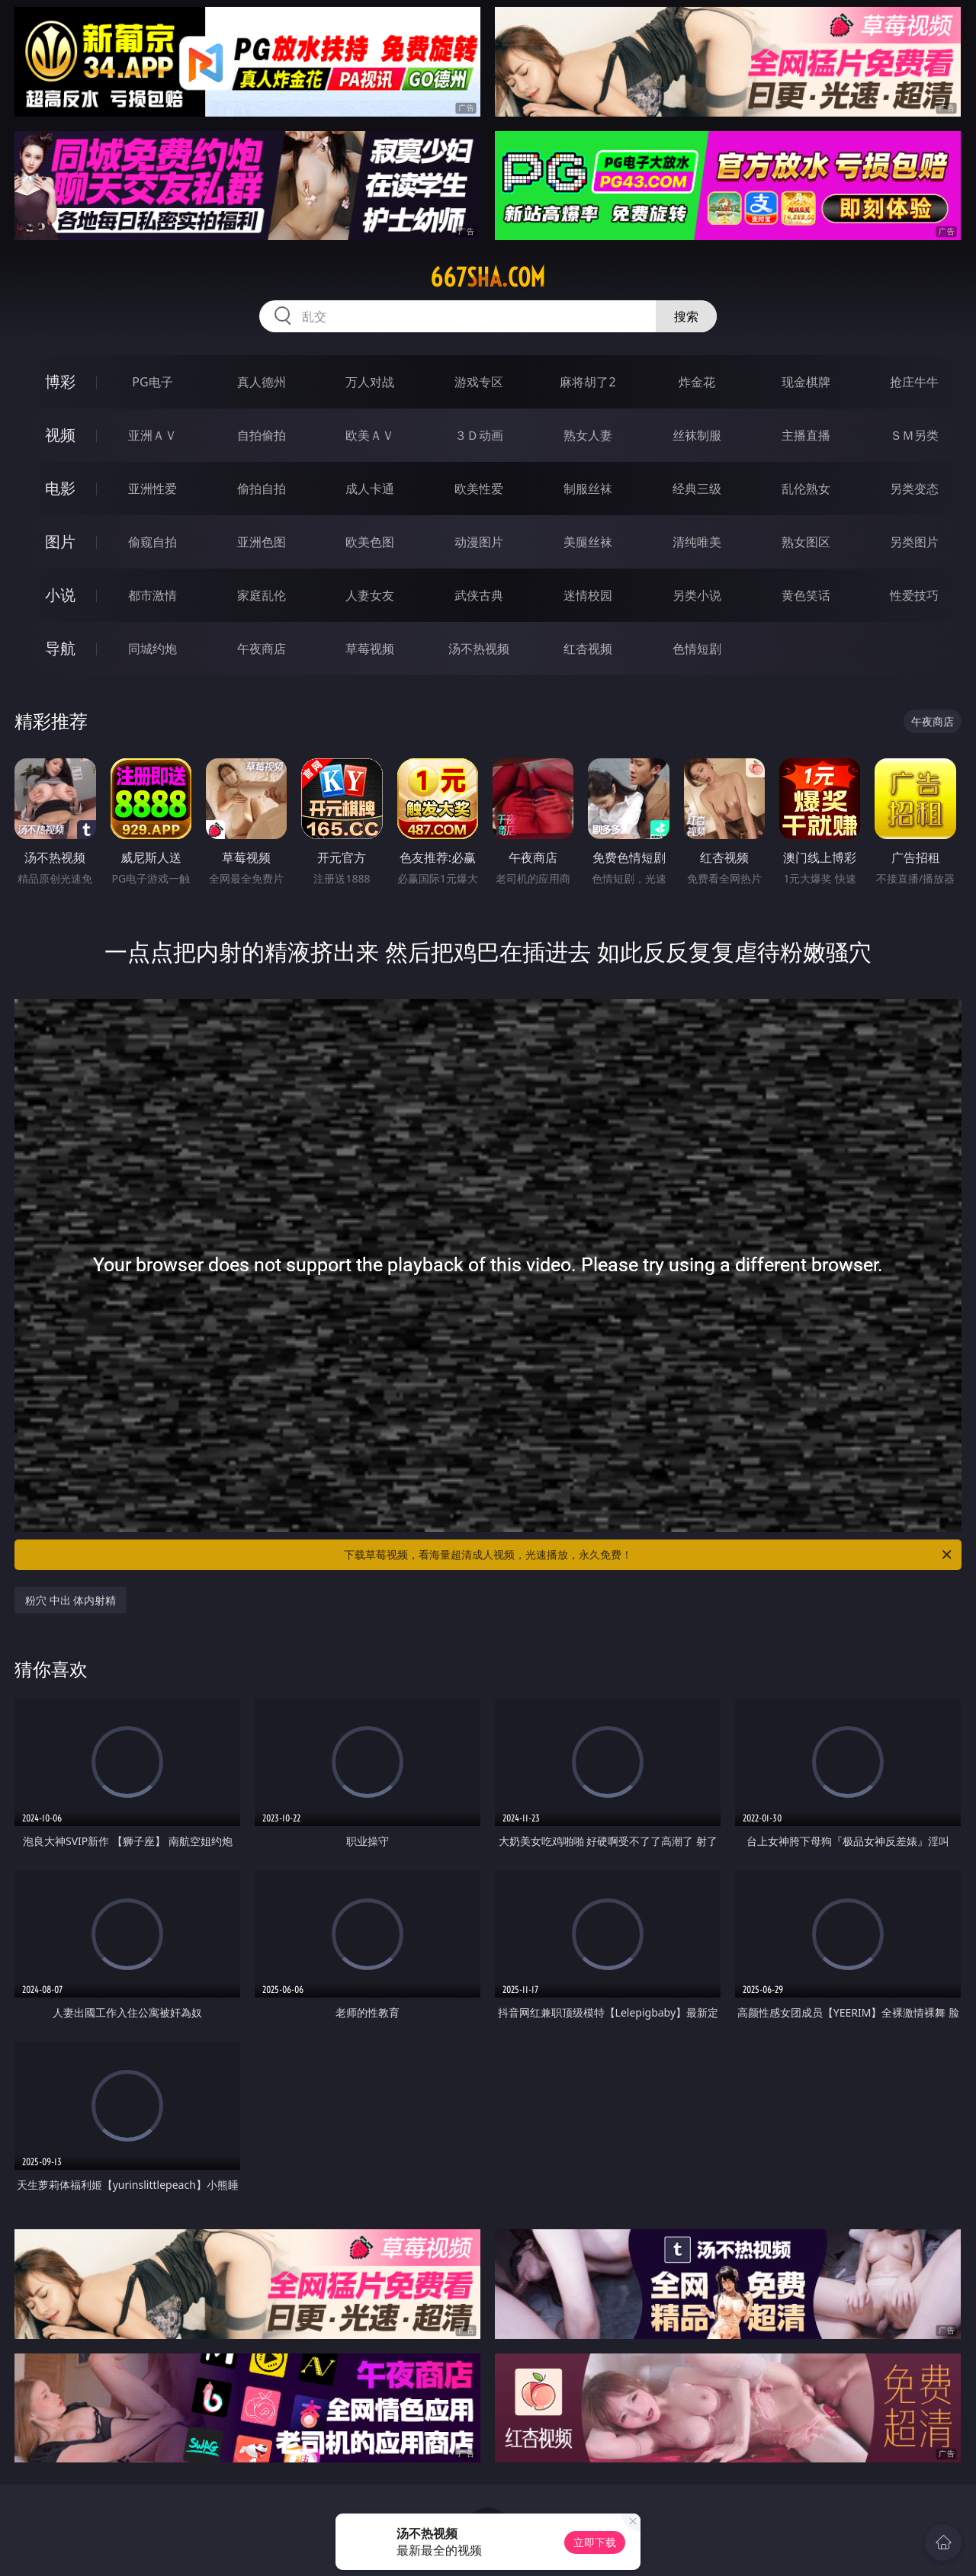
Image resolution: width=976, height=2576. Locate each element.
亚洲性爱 (152, 488)
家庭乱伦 (261, 595)
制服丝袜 (587, 488)
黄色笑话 (806, 595)
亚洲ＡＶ (152, 435)
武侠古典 (478, 595)
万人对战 (369, 381)
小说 (60, 595)
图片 (60, 541)
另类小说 (697, 595)
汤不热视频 (478, 648)
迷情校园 (587, 595)
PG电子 (152, 381)
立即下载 (594, 2542)
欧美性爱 (478, 488)
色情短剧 (697, 648)
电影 (60, 488)
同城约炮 (152, 648)
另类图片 (914, 541)
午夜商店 (261, 648)
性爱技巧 (914, 595)
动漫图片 (478, 541)
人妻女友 (369, 595)
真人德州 (261, 381)
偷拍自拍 (261, 488)
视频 (60, 435)
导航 (60, 648)
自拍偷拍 (261, 435)
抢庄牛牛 (914, 381)
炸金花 (697, 381)
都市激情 (152, 595)
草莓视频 (369, 648)
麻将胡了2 (587, 381)
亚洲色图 (261, 541)
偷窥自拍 (152, 541)
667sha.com (487, 277)
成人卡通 (369, 488)
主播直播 (806, 435)
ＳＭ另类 (914, 435)
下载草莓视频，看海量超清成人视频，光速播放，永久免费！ (649, 1555)
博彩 (60, 381)
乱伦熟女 (806, 488)
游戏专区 (478, 381)
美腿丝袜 (587, 541)
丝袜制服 (697, 435)
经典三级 (697, 488)
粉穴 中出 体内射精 (70, 1600)
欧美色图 (369, 541)
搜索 (686, 316)
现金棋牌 (806, 381)
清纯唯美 (697, 541)
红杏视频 (587, 648)
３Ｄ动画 (478, 435)
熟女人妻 (587, 435)
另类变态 (914, 488)
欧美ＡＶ (369, 435)
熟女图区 (806, 541)
